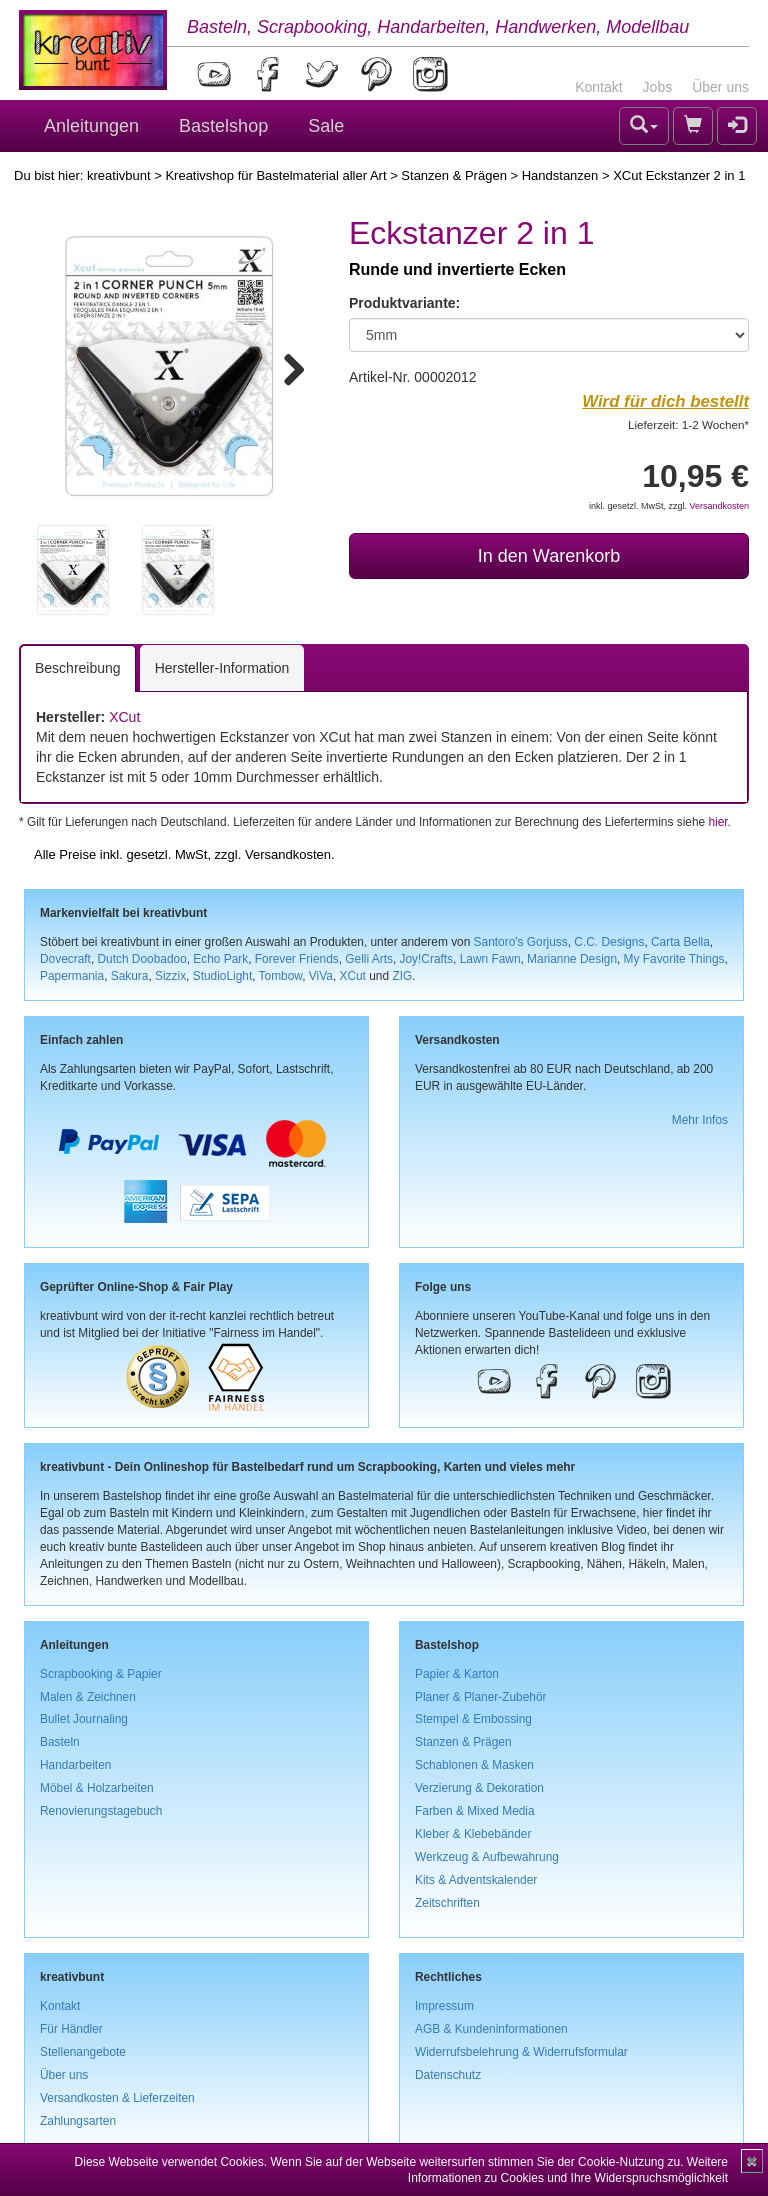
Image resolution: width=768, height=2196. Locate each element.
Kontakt (598, 87)
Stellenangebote (83, 2052)
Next (285, 366)
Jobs (658, 87)
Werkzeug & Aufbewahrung (487, 1857)
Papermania (72, 976)
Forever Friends (297, 959)
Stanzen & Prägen (454, 175)
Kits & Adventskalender (476, 1880)
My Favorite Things (674, 959)
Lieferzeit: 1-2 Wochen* (688, 424)
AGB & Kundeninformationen (491, 2029)
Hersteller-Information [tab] (222, 668)
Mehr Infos (700, 1120)
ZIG (402, 976)
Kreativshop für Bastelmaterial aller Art (275, 175)
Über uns (720, 87)
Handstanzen (560, 175)
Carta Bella (680, 942)
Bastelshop (223, 126)
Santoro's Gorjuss (521, 942)
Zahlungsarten (78, 2121)
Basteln (60, 1742)
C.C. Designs (609, 942)
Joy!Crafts (427, 959)
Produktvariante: (404, 303)
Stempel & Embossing (473, 1719)
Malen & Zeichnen (88, 1697)
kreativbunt (119, 175)
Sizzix (170, 976)
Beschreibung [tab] (78, 668)
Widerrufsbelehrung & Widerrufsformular (521, 2052)
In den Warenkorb (549, 556)
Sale (326, 126)
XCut (124, 717)
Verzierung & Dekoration (479, 1788)
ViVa (321, 976)
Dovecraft (65, 959)
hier (717, 822)
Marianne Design (572, 959)
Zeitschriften (447, 1903)
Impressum (444, 2006)
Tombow (281, 976)
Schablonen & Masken (474, 1765)
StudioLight (223, 976)
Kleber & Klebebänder (473, 1834)
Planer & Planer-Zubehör (481, 1697)
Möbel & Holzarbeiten (97, 1788)
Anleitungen (91, 126)
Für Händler (71, 2029)
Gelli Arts (369, 959)
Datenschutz (448, 2075)
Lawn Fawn (490, 959)
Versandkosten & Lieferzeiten (117, 2098)
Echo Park (220, 959)
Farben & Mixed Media (475, 1811)
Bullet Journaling (84, 1719)
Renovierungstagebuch (101, 1811)
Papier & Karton (457, 1674)
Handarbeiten (75, 1765)
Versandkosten (719, 506)
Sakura (130, 976)
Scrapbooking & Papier (101, 1674)
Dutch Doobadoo (142, 959)
